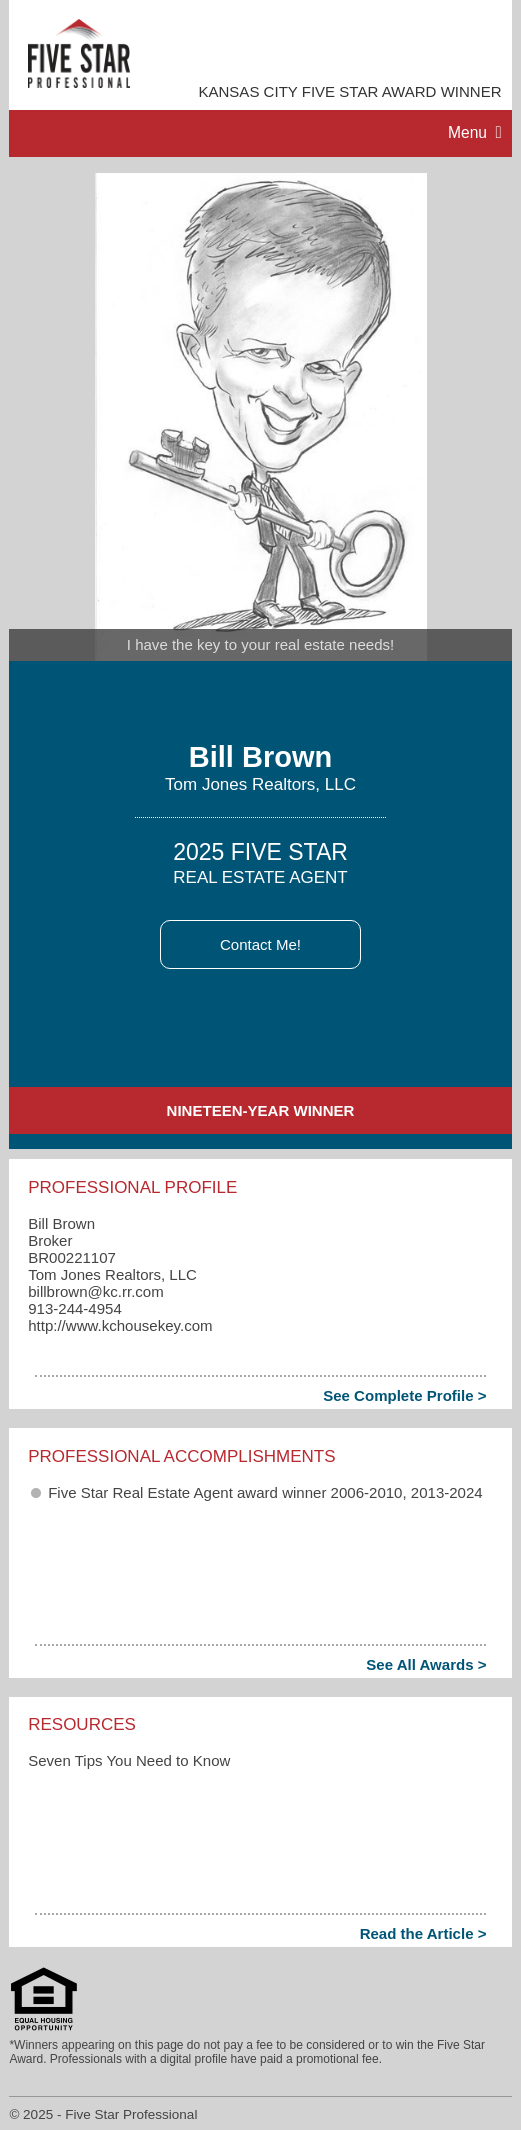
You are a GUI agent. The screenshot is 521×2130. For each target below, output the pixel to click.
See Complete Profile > (404, 1395)
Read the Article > (423, 1933)
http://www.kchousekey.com (120, 1325)
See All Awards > (426, 1664)
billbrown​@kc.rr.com (96, 1291)
